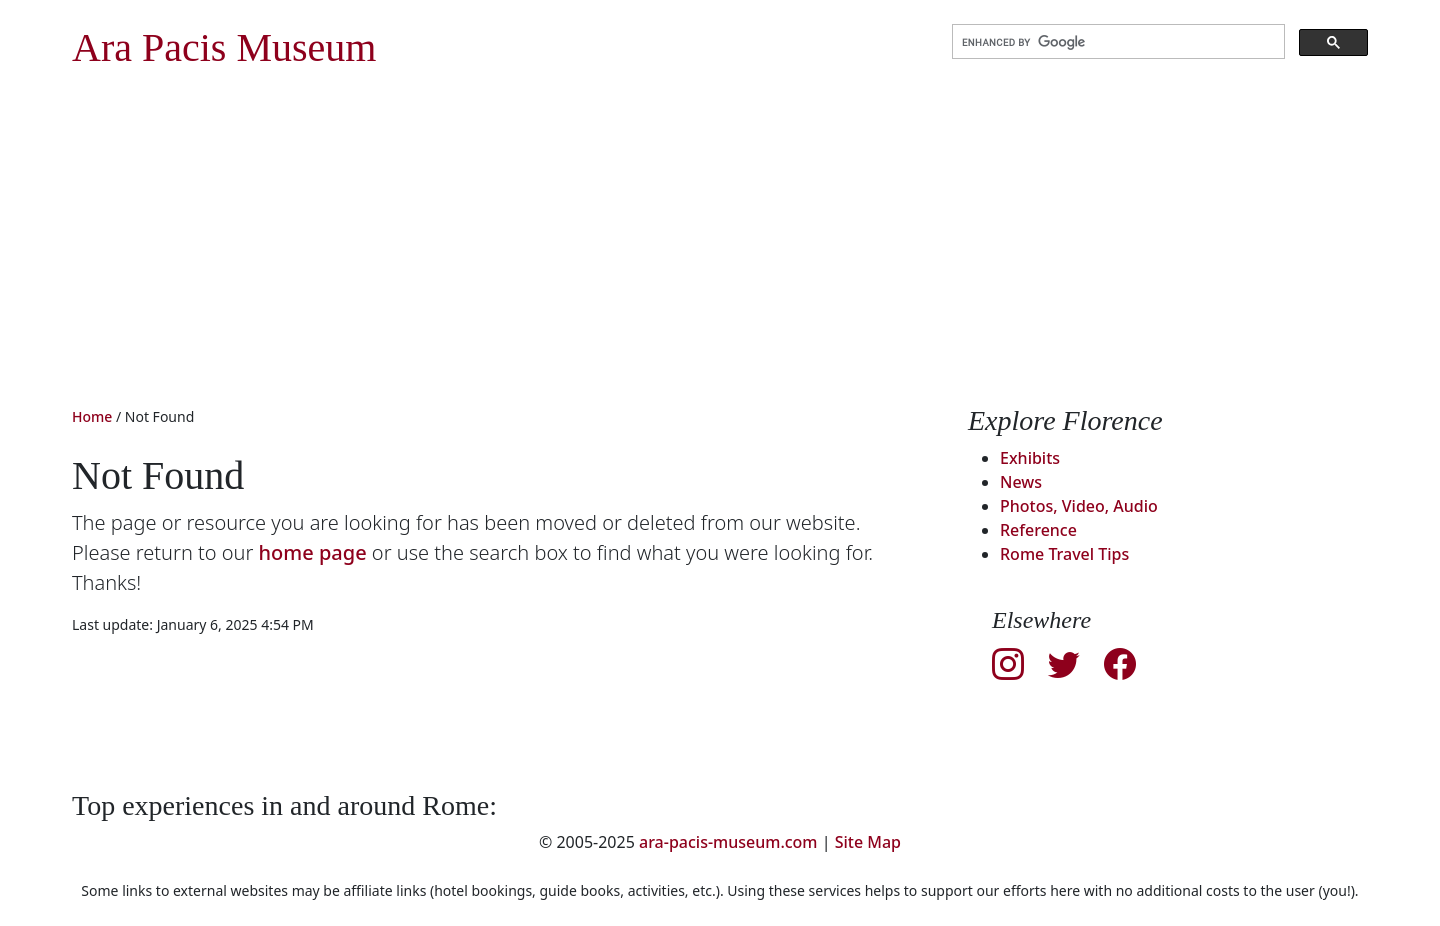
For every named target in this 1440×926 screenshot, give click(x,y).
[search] (1116, 42)
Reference (1038, 530)
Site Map (868, 842)
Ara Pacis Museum (224, 47)
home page (313, 552)
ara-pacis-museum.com (728, 842)
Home (92, 416)
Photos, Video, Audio (1079, 506)
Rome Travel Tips (1064, 554)
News (1021, 482)
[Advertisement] (720, 254)
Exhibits (1030, 458)
